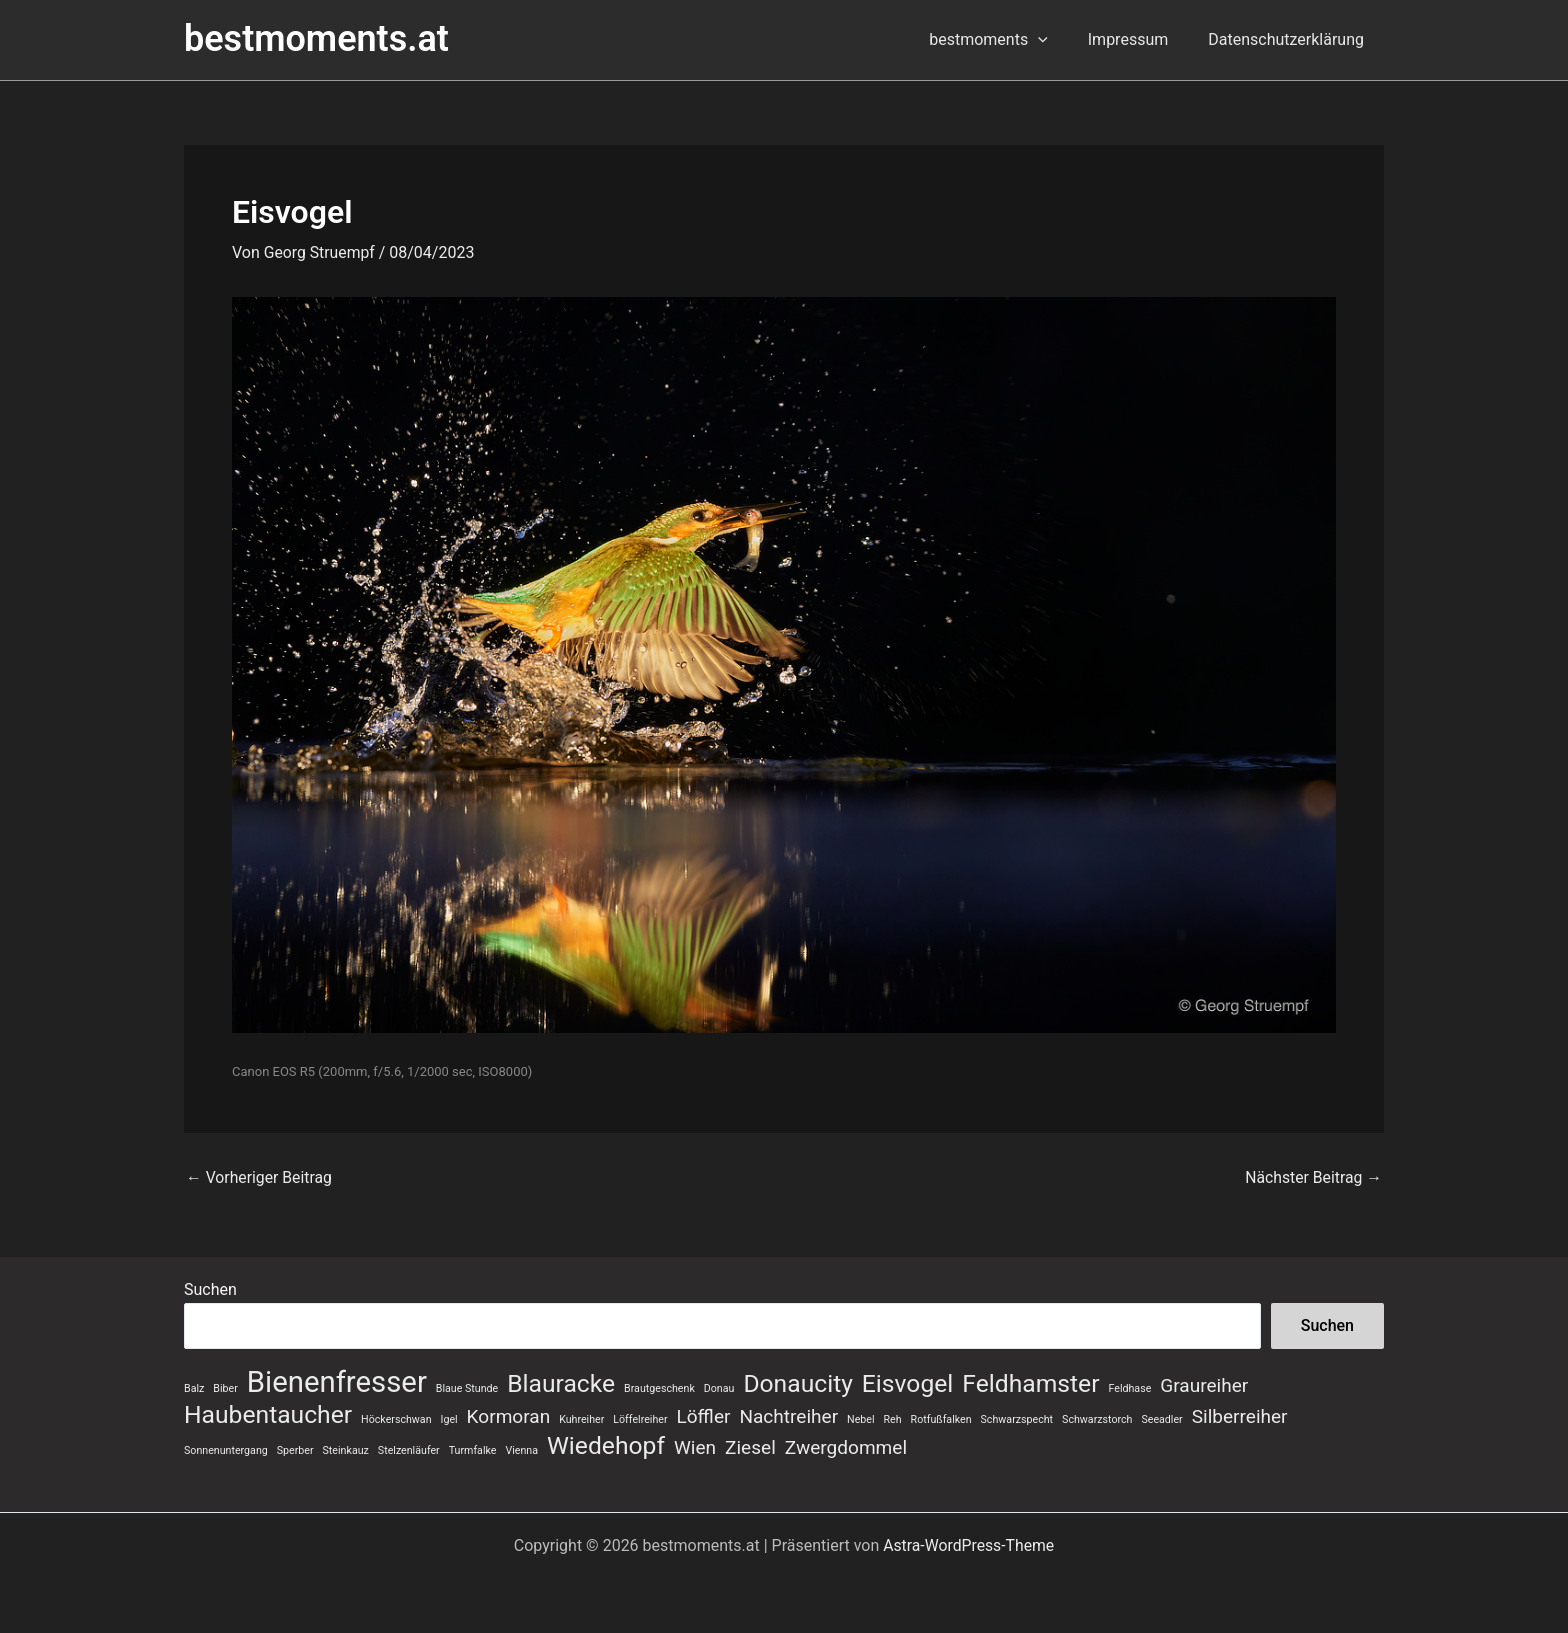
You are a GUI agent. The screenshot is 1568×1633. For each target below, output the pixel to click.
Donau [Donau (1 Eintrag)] (719, 1387)
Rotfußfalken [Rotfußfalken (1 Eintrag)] (941, 1418)
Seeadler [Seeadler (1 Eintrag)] (1161, 1418)
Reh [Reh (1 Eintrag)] (893, 1418)
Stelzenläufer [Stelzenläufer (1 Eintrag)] (409, 1450)
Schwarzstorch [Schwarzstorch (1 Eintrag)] (1097, 1418)
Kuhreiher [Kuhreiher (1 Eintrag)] (581, 1418)
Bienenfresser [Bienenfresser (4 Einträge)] (337, 1381)
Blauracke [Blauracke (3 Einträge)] (561, 1383)
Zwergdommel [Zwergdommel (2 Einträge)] (846, 1447)
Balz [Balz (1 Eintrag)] (194, 1387)
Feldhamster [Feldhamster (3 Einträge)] (1030, 1383)
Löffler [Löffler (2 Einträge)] (704, 1415)
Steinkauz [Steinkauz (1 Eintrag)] (346, 1450)
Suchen (210, 1287)
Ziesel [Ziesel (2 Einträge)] (750, 1447)
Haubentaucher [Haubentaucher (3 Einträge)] (268, 1414)
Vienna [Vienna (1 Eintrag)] (521, 1450)
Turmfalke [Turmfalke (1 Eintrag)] (473, 1450)
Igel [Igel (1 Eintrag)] (449, 1418)
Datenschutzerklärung (1290, 39)
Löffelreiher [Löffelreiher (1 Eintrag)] (640, 1418)
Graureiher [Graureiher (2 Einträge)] (1204, 1384)
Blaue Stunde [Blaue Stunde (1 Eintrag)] (467, 1387)
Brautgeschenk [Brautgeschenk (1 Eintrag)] (659, 1387)
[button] (1058, 40)
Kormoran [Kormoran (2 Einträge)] (509, 1415)
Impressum (1140, 39)
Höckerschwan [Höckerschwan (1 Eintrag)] (396, 1418)
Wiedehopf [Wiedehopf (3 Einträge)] (606, 1446)
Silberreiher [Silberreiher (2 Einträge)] (1240, 1415)
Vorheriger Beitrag (260, 1178)
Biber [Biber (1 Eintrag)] (225, 1387)
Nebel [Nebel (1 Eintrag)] (860, 1418)
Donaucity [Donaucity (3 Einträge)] (798, 1383)
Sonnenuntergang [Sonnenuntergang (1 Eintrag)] (226, 1450)
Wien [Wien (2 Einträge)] (695, 1447)
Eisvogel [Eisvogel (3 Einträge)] (907, 1383)
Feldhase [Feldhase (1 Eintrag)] (1129, 1387)
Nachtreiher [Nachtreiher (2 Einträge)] (788, 1415)
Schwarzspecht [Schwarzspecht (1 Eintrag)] (1017, 1418)
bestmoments (1008, 40)
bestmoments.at (316, 39)
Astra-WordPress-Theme (969, 1545)
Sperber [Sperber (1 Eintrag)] (295, 1450)
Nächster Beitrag (1312, 1178)
